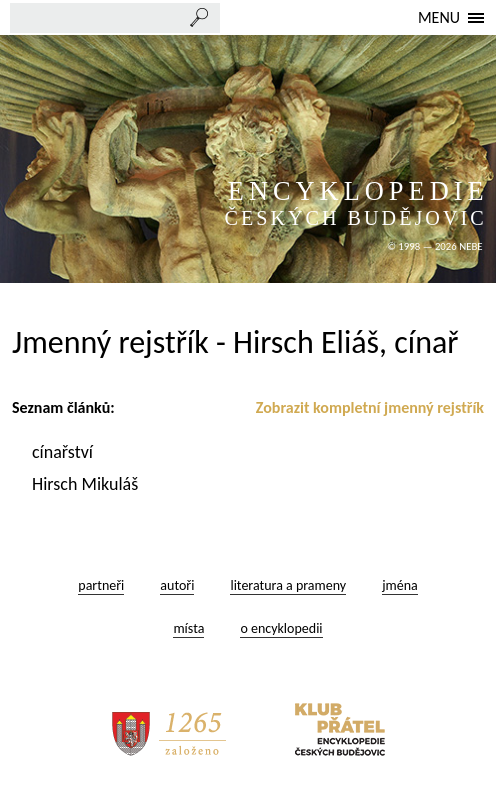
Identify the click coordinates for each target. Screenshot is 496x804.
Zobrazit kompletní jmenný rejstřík (370, 407)
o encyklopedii (281, 628)
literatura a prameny (288, 585)
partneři (101, 585)
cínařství (64, 452)
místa (188, 628)
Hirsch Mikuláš (87, 484)
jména (400, 585)
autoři (177, 585)
